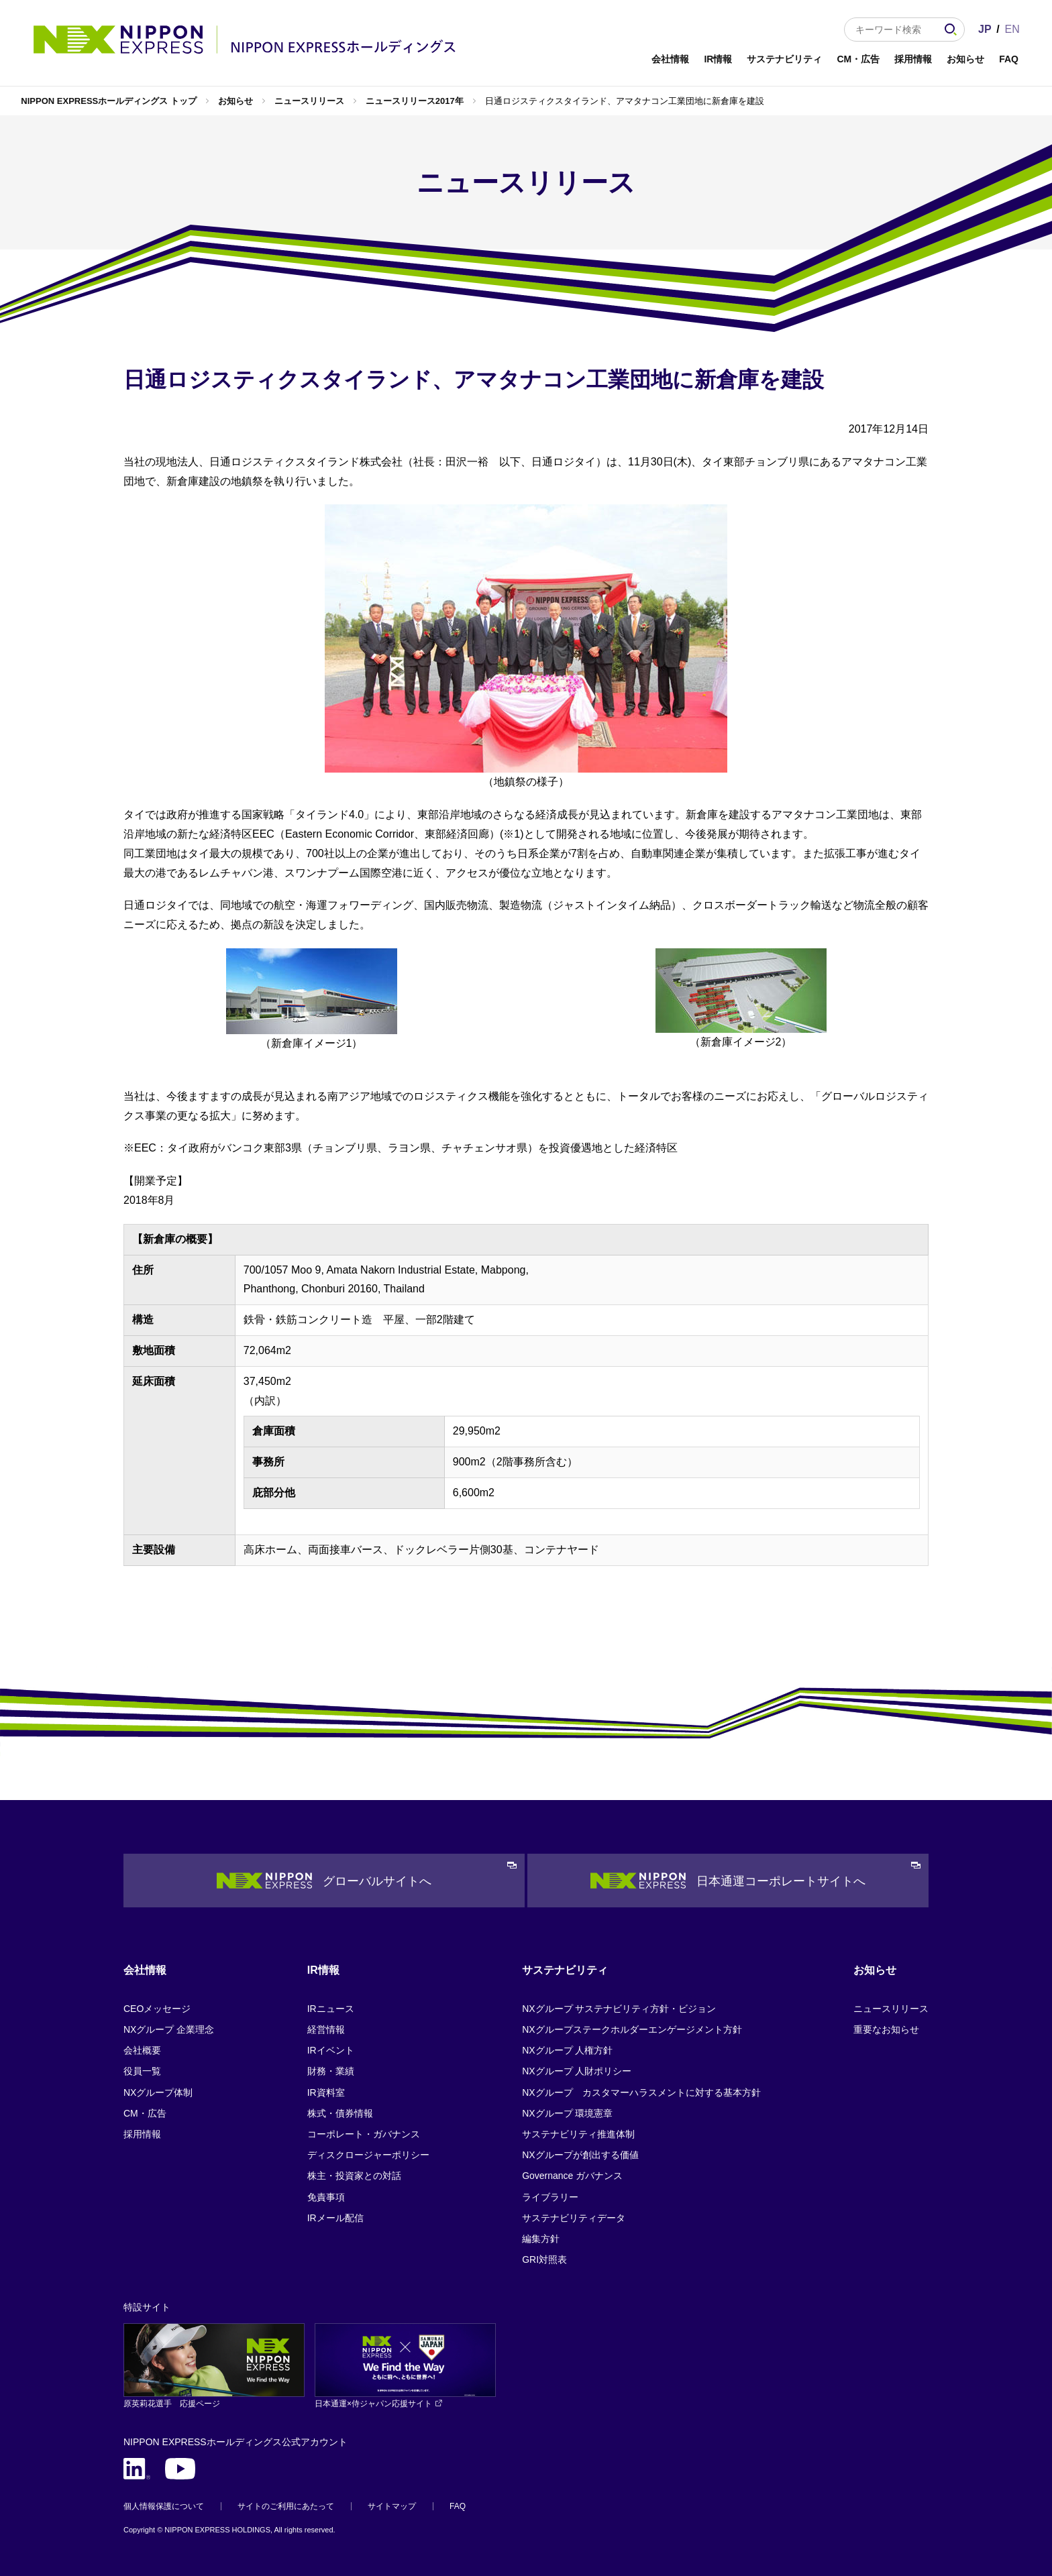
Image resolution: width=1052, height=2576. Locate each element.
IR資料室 (326, 2092)
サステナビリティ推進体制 (578, 2134)
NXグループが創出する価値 (580, 2154)
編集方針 (541, 2238)
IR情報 (718, 59)
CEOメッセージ (157, 2008)
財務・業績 (330, 2071)
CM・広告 (858, 59)
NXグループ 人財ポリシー (576, 2071)
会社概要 (142, 2050)
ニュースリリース (309, 101)
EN (1012, 29)
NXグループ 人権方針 (567, 2050)
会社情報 (670, 59)
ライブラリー (550, 2197)
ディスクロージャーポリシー (368, 2154)
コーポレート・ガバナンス (363, 2134)
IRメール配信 (335, 2218)
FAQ (1008, 59)
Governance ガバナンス (572, 2175)
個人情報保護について (163, 2506)
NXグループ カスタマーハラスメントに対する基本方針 (641, 2092)
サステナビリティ (784, 59)
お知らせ (965, 59)
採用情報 (913, 59)
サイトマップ (392, 2506)
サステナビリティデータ (573, 2218)
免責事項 (326, 2197)
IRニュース (330, 2008)
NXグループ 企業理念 (168, 2029)
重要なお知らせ (886, 2029)
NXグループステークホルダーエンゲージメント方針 (631, 2029)
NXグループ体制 (158, 2092)
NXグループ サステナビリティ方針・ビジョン (619, 2008)
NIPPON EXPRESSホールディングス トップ (108, 101)
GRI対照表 (544, 2259)
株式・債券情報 (340, 2113)
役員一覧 (142, 2071)
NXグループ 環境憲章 (567, 2113)
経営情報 (326, 2029)
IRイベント (330, 2050)
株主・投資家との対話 (354, 2175)
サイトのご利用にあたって (286, 2506)
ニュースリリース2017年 (415, 101)
